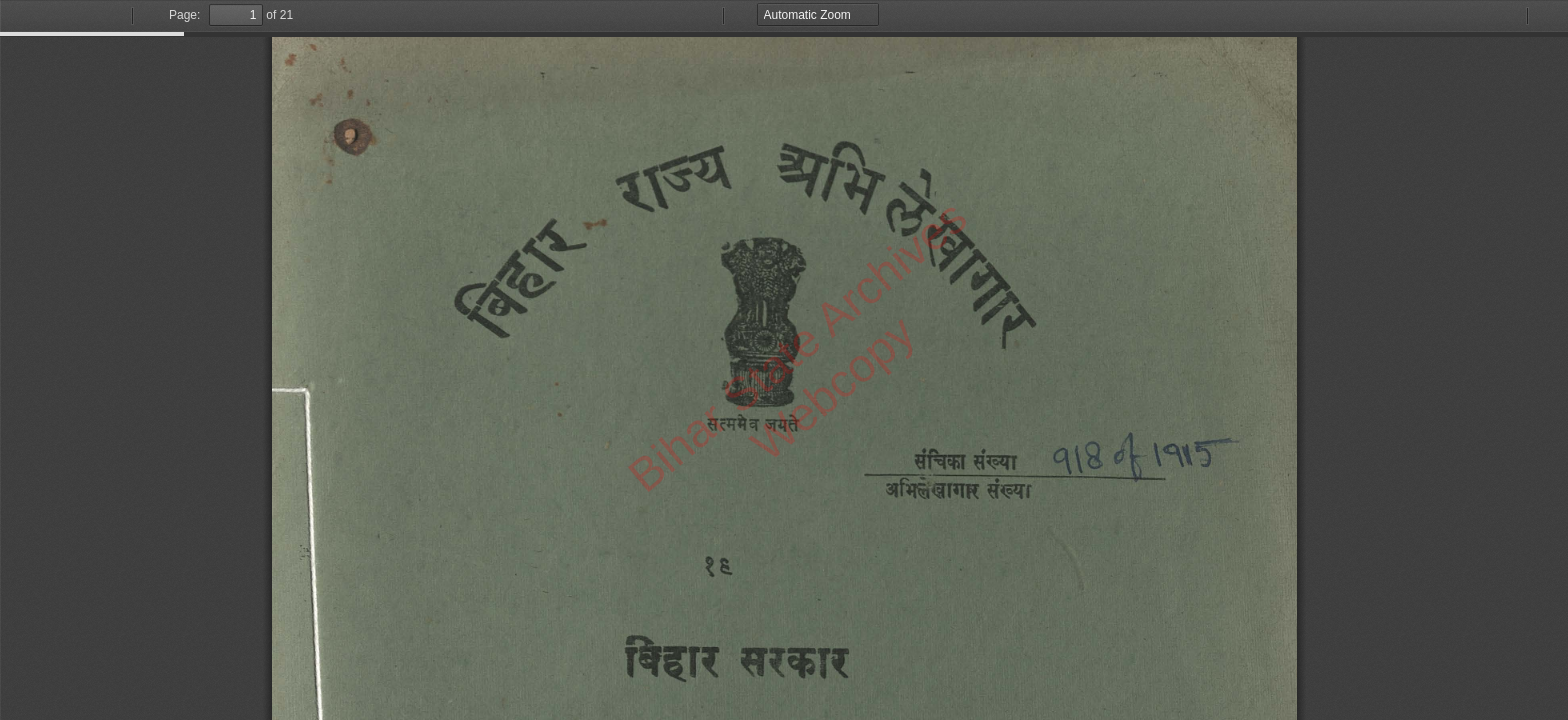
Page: (184, 15)
